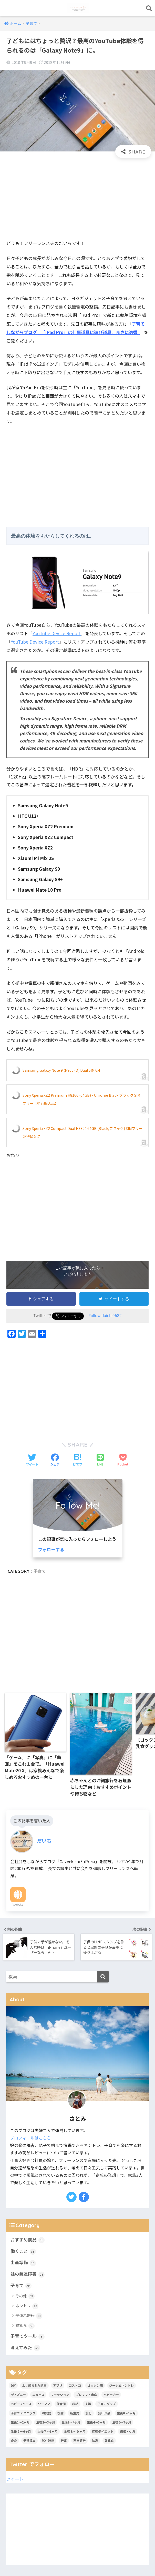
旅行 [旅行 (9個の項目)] (89, 2413)
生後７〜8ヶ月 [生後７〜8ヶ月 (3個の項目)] (47, 2431)
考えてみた (25, 2347)
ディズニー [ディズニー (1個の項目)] (18, 2394)
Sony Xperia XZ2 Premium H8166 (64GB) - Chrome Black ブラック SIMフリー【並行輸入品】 (81, 1099)
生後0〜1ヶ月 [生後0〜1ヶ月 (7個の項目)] (126, 2413)
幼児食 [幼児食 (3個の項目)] (46, 2413)
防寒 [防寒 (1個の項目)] (95, 2440)
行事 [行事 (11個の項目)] (64, 2440)
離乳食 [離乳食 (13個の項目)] (109, 2440)
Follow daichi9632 (104, 1315)
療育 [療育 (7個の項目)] (14, 2440)
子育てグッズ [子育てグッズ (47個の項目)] (106, 2404)
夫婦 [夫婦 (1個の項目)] (88, 2404)
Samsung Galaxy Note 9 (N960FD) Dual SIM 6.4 (61, 1070)
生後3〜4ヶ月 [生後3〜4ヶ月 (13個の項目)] (70, 2422)
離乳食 (25, 2326)
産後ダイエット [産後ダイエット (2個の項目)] (102, 2431)
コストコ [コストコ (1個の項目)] (75, 2385)
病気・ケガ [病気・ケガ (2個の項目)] (127, 2431)
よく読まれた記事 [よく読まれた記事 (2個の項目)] (34, 2385)
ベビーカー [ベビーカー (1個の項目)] (111, 2394)
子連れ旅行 (28, 2316)
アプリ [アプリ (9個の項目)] (57, 2385)
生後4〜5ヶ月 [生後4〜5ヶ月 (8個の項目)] (96, 2422)
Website (18, 1904)
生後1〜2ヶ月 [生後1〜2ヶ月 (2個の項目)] (20, 2422)
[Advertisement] (77, 198)
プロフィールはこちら (30, 2138)
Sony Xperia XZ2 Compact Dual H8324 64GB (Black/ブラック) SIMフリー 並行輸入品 (82, 1132)
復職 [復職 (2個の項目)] (60, 2413)
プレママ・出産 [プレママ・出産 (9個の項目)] (86, 2394)
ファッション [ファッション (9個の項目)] (60, 2394)
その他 (25, 2296)
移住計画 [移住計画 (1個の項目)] (48, 2440)
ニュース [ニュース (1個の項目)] (38, 2394)
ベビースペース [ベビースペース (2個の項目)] (21, 2404)
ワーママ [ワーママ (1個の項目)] (44, 2404)
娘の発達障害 (28, 2274)
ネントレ (26, 2306)
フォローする (51, 1549)
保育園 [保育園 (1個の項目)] (61, 2404)
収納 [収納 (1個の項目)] (75, 2404)
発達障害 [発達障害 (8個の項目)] (29, 2440)
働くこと (23, 2251)
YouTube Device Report (57, 633)
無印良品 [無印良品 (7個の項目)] (104, 2413)
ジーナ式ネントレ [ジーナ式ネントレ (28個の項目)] (121, 2385)
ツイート (15, 2479)
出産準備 (23, 2262)
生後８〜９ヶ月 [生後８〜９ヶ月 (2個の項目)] (75, 2431)
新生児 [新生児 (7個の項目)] (74, 2413)
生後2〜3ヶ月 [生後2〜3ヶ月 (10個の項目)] (45, 2422)
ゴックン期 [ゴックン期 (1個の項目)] (95, 2385)
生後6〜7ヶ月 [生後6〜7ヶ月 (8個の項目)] (121, 2422)
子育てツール (28, 2336)
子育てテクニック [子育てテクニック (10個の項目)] (23, 2413)
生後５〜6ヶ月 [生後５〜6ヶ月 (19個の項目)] (21, 2431)
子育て (40, 1571)
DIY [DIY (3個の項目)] (13, 2385)
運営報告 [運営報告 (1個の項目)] (79, 2440)
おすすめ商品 (28, 2240)
